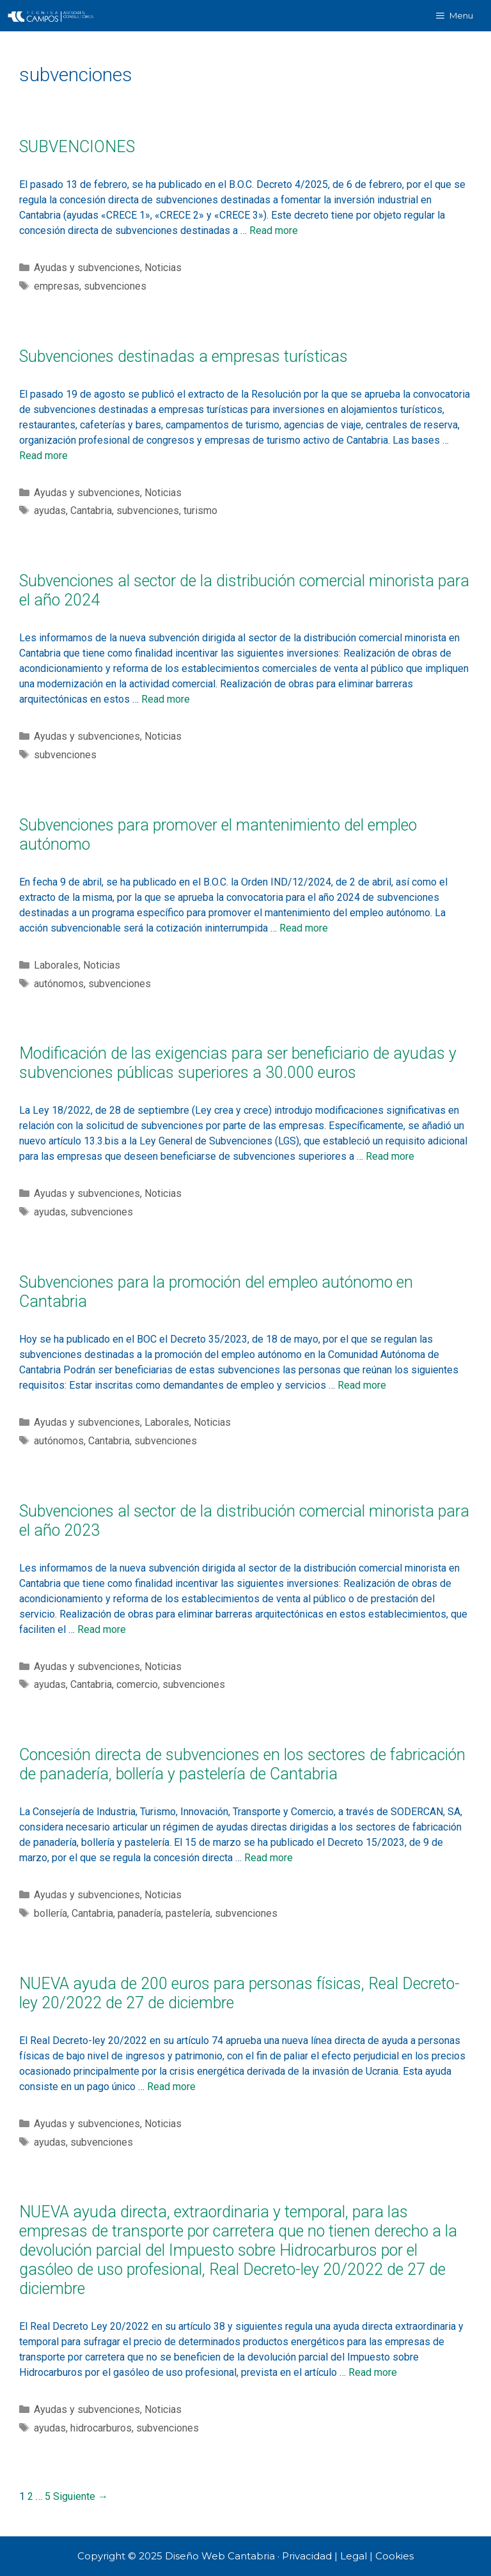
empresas (56, 286)
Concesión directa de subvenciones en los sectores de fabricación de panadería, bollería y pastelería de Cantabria (242, 1764)
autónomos (59, 984)
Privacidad (307, 2556)
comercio (137, 1684)
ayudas (50, 510)
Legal (353, 2556)
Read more (273, 230)
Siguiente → (80, 2496)
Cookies (394, 2556)
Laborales (56, 965)
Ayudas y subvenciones (87, 268)
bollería (50, 1913)
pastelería (188, 1913)
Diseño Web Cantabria (221, 2556)
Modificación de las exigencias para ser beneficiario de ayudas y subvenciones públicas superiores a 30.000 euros (237, 1063)
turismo (200, 510)
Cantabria (91, 510)
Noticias (163, 268)
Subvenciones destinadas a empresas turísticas (183, 356)
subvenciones (115, 286)
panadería (139, 1913)
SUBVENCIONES (77, 146)
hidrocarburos (101, 2428)
